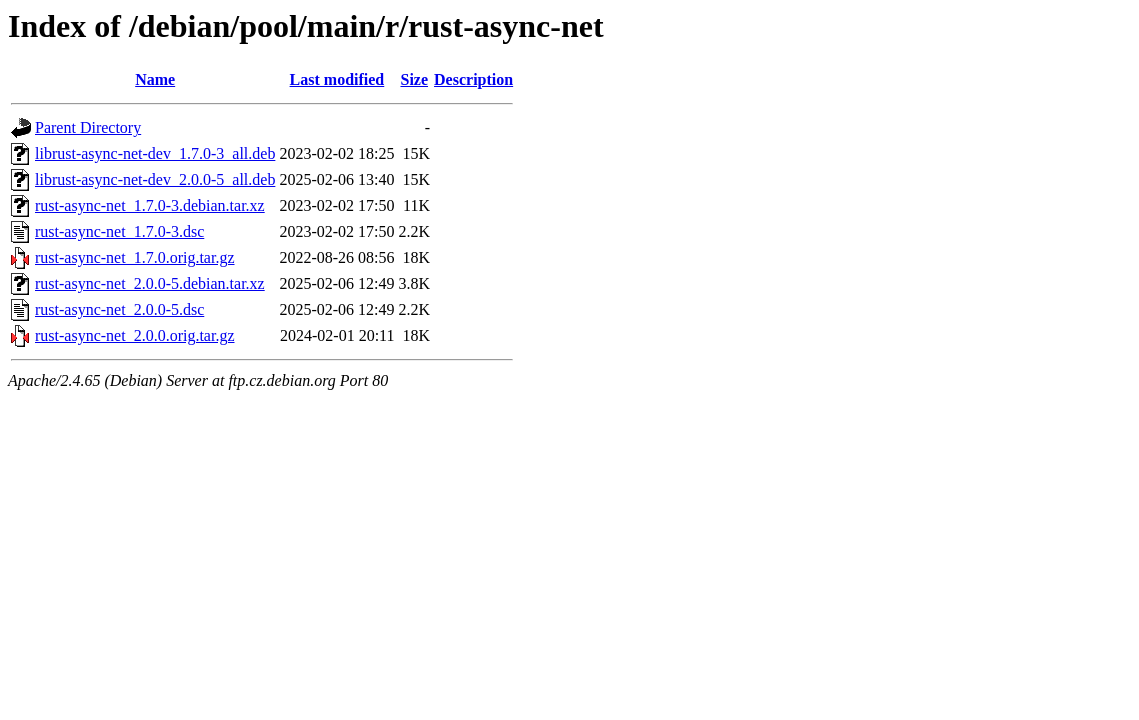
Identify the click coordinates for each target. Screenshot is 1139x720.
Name (155, 79)
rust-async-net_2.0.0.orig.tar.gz (135, 335)
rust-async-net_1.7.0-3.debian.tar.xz (150, 205)
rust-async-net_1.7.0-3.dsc (119, 231)
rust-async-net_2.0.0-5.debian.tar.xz (150, 283)
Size (414, 79)
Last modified (337, 79)
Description (473, 79)
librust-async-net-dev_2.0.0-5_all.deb (155, 179)
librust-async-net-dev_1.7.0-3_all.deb (155, 153)
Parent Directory (88, 127)
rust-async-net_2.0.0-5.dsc (119, 309)
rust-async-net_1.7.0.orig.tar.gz (135, 257)
